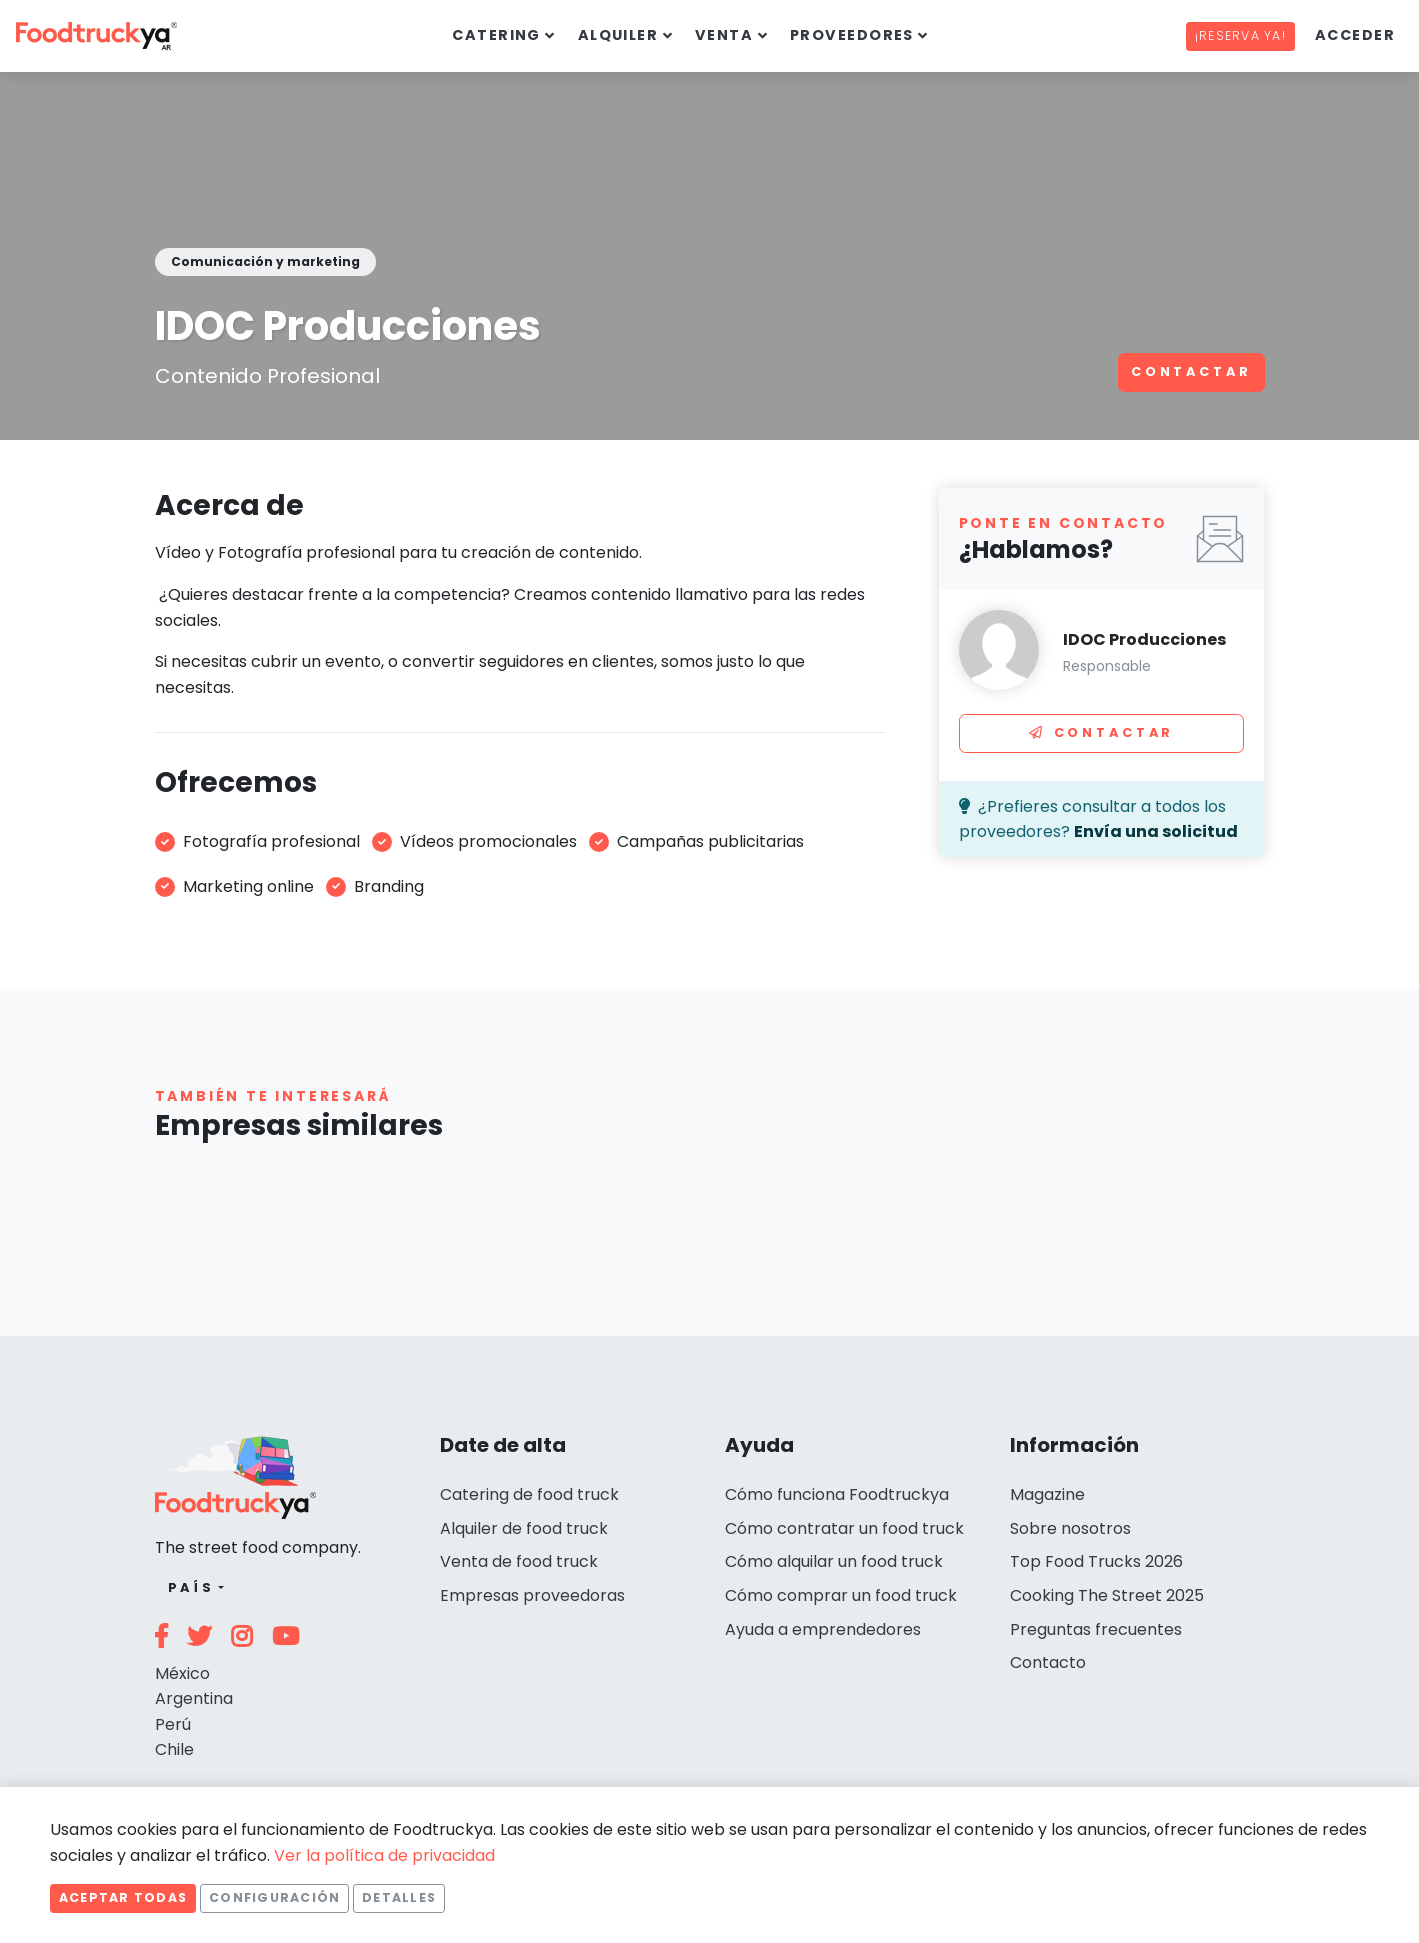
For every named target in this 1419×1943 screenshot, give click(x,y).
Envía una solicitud (1156, 831)
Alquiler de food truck (524, 1528)
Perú (173, 1724)
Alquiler (618, 35)
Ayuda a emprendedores (823, 1629)
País (191, 1587)
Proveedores (852, 35)
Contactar (1191, 371)
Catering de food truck (529, 1494)
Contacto (1048, 1662)
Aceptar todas (123, 1897)
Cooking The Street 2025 (1107, 1595)
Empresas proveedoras (532, 1595)
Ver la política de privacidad (384, 1855)
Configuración (274, 1897)
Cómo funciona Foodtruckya (837, 1494)
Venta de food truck (519, 1561)
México (182, 1673)
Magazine (1047, 1494)
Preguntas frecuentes (1096, 1629)
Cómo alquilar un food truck (834, 1561)
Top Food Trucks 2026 (1096, 1561)
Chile (174, 1749)
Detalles (399, 1897)
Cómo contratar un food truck (844, 1528)
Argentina (194, 1698)
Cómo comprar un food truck (841, 1595)
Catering (496, 35)
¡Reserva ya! (1240, 35)
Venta (724, 35)
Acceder (1355, 35)
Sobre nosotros (1070, 1528)
